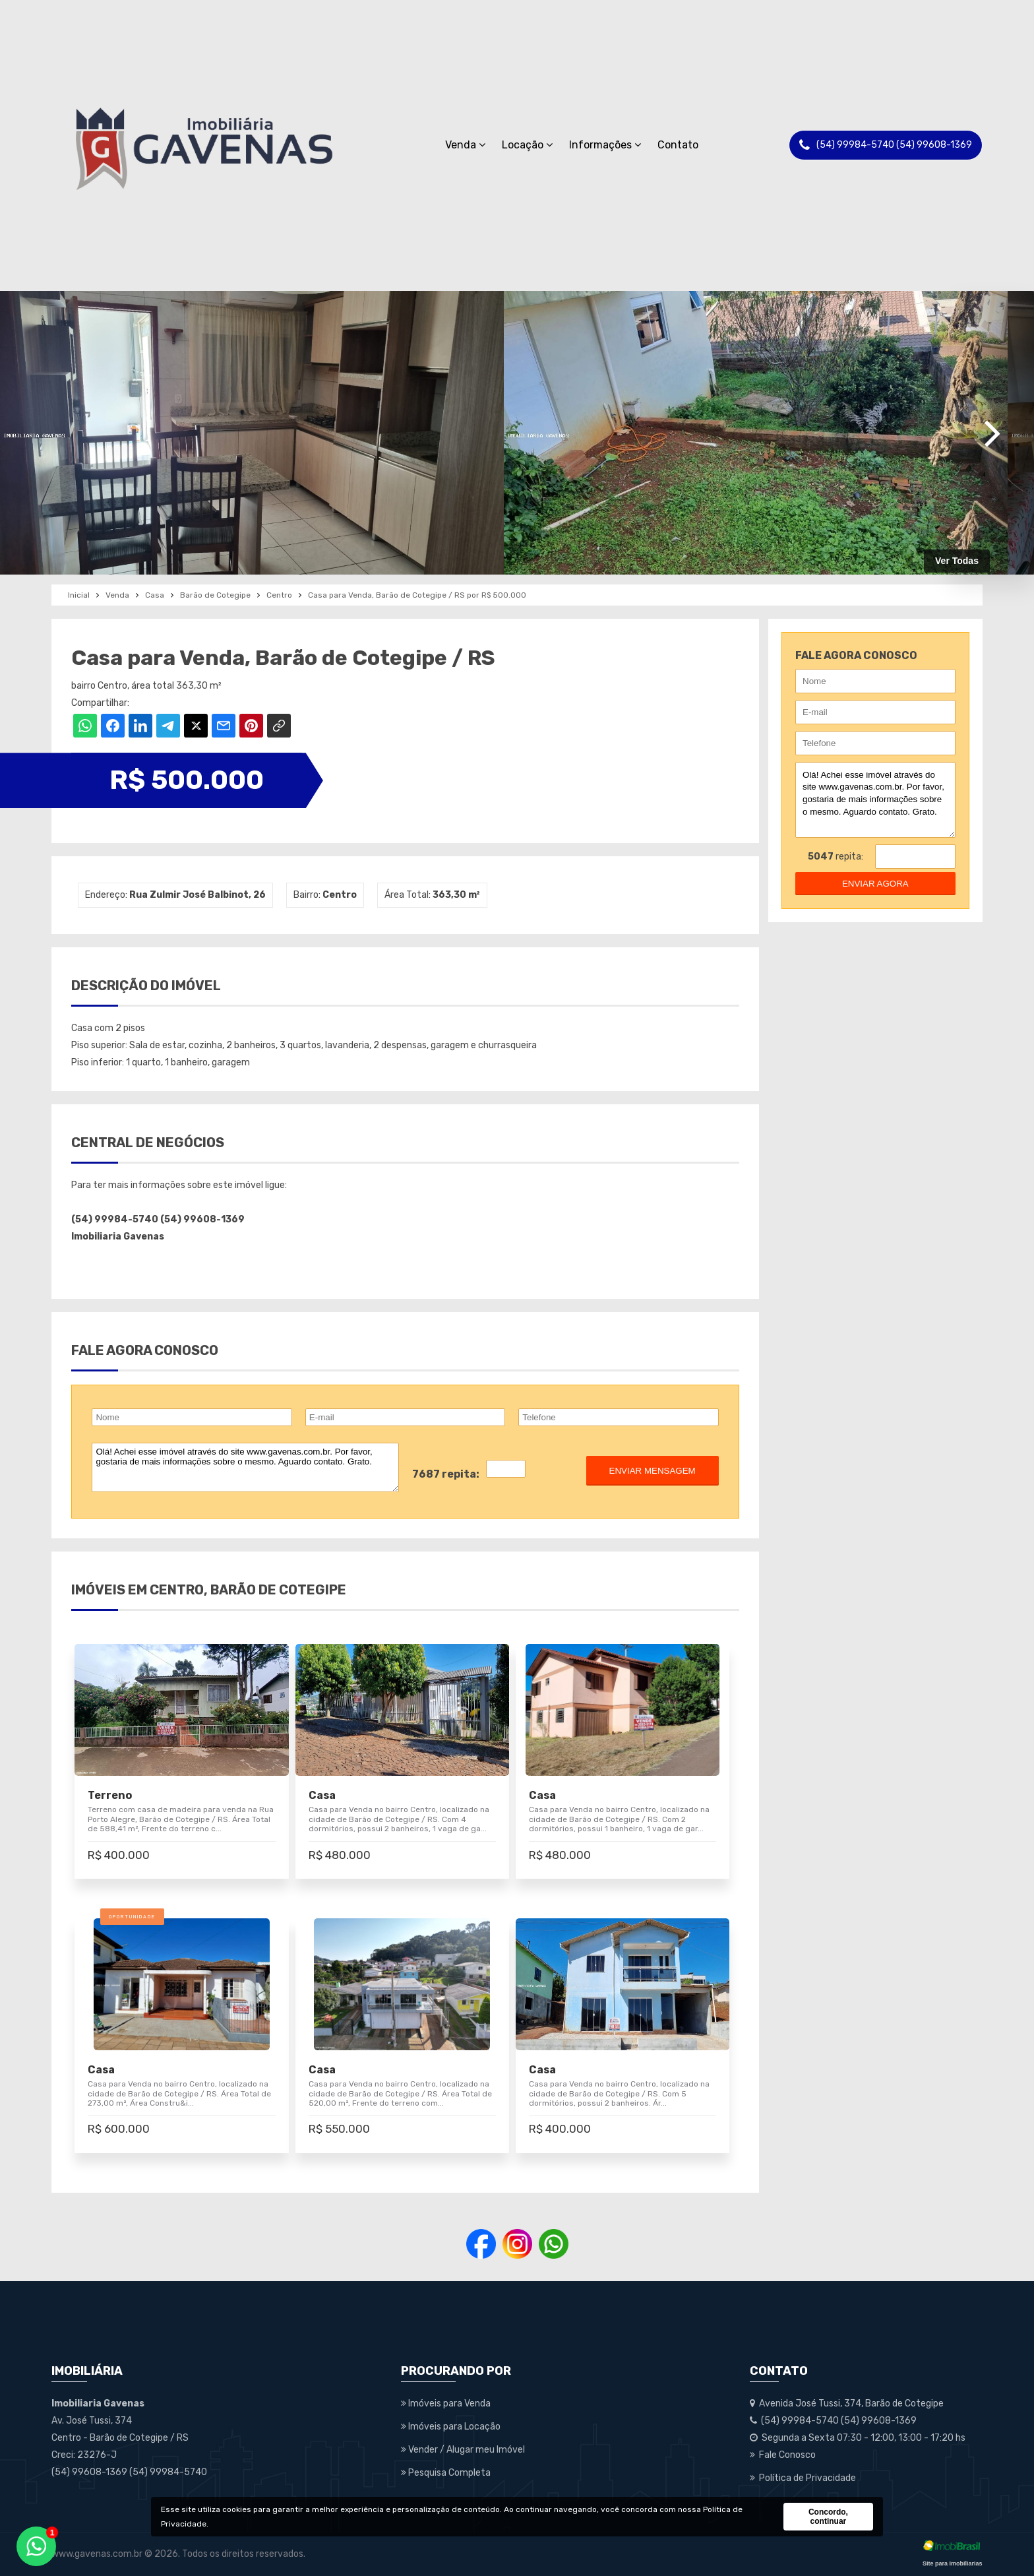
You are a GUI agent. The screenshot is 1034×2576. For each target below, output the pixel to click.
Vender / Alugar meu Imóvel (463, 2449)
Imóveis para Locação (451, 2426)
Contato (677, 145)
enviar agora (875, 884)
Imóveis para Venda (446, 2403)
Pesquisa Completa (446, 2472)
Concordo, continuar (828, 2516)
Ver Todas (957, 560)
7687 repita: (445, 1474)
